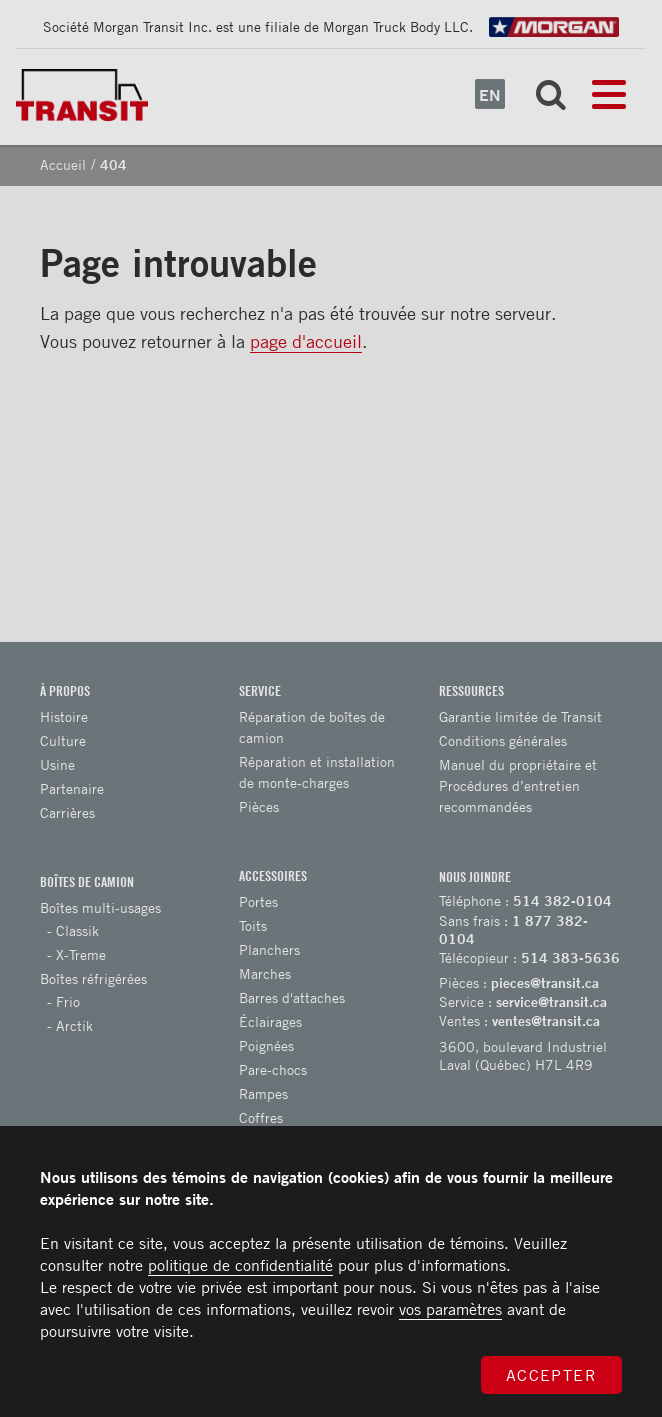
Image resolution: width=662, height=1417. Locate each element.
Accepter (552, 1375)
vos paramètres (450, 1309)
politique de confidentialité (240, 1265)
